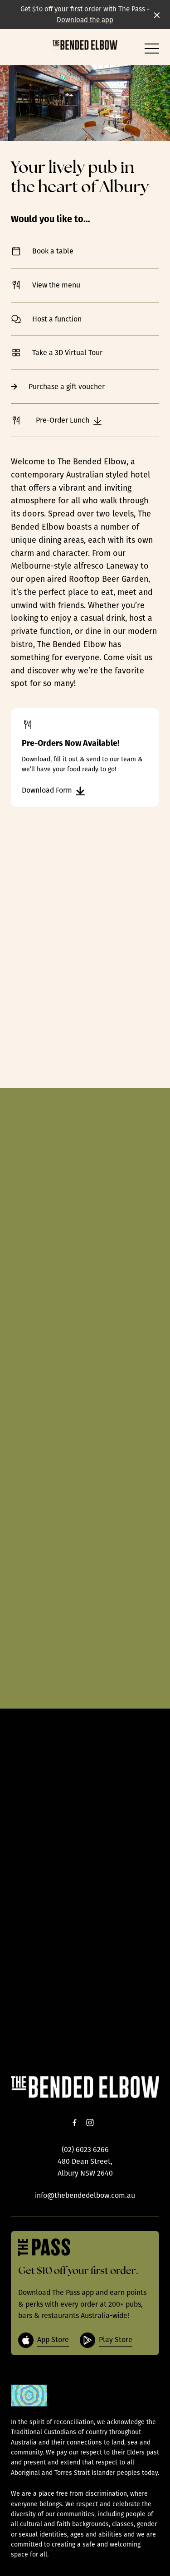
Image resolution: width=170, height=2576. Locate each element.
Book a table (85, 251)
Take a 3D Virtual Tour (85, 352)
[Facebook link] (75, 2122)
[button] (152, 51)
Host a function (85, 319)
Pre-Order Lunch (56, 420)
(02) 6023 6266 (85, 2149)
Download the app (85, 20)
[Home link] (85, 45)
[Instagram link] (90, 2122)
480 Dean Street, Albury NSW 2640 (85, 2167)
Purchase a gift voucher (85, 386)
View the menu (85, 285)
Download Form (53, 790)
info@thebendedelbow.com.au (85, 2195)
